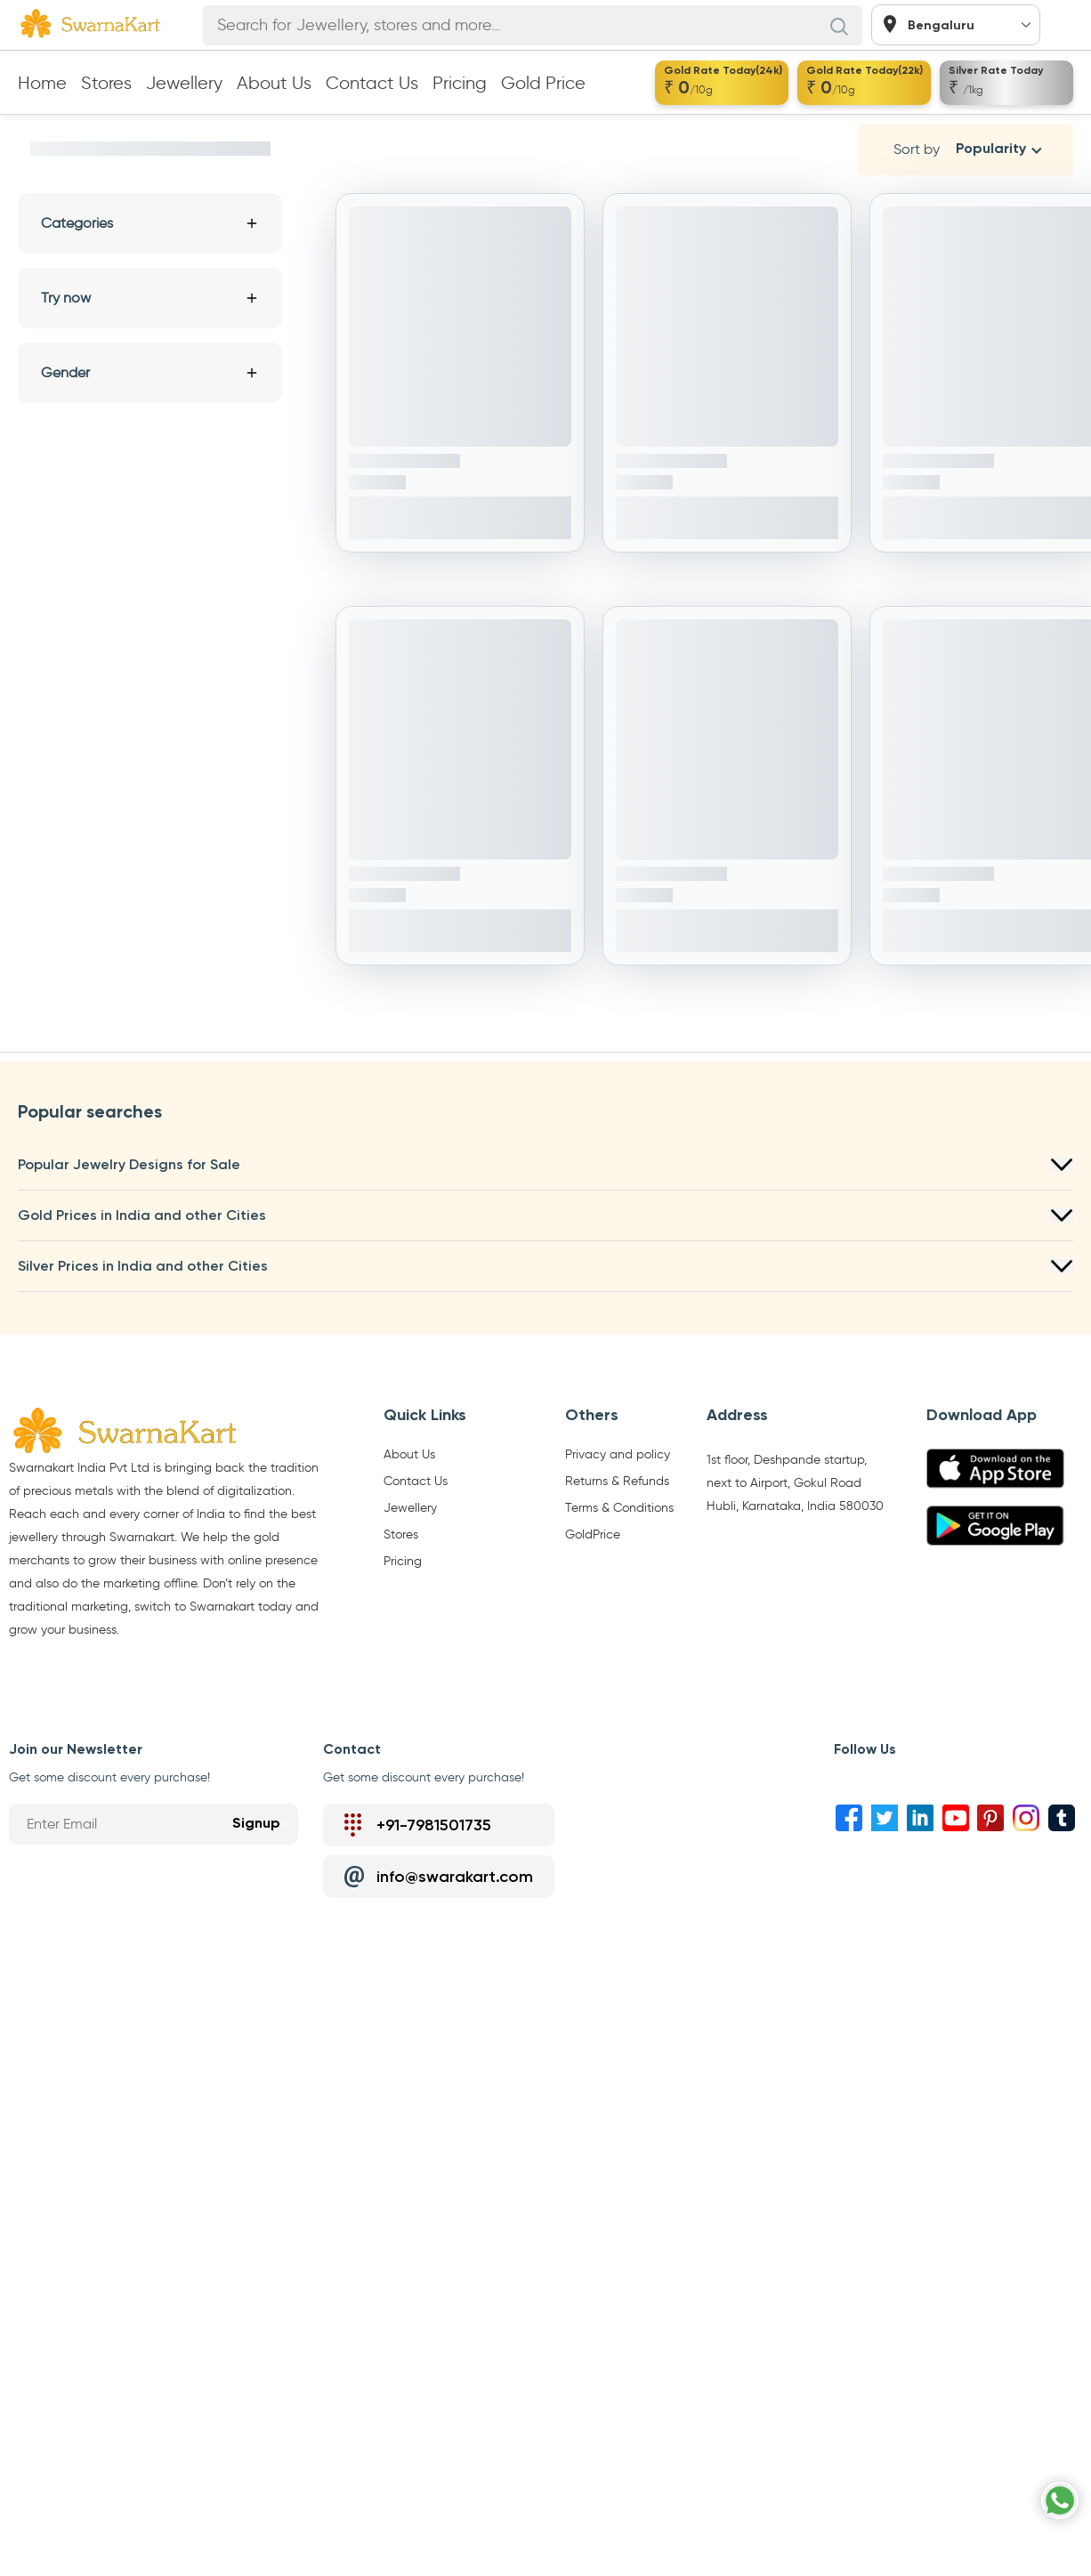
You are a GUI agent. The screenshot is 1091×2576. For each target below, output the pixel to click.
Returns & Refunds (617, 1481)
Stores (106, 83)
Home (42, 83)
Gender (150, 372)
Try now (150, 297)
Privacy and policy (617, 1455)
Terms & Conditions (619, 1508)
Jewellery (184, 83)
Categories (150, 222)
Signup (256, 1824)
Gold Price (543, 83)
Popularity (991, 149)
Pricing (459, 83)
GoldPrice (592, 1535)
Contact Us (372, 83)
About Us (274, 83)
